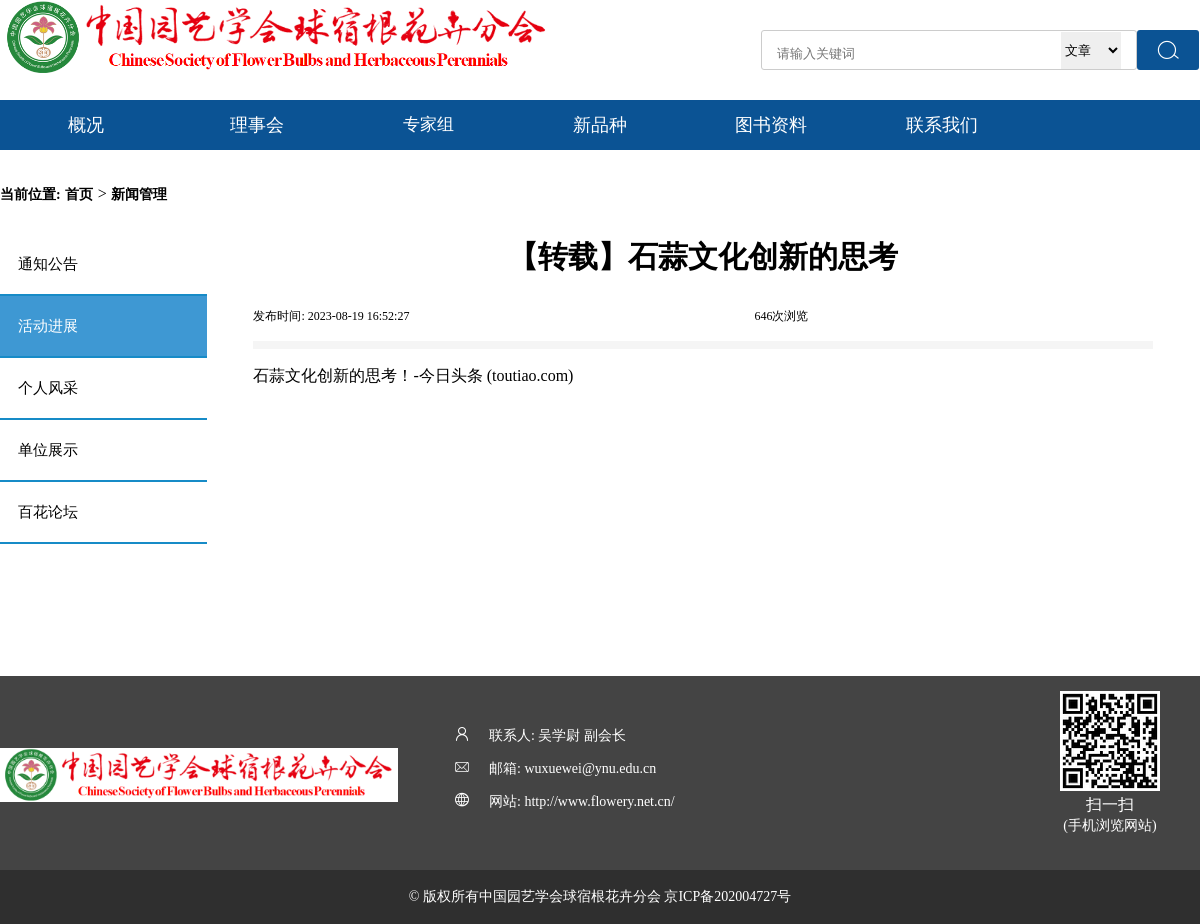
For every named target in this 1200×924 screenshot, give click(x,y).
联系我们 (942, 125)
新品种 (600, 125)
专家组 (428, 124)
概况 (86, 125)
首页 (79, 194)
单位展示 (48, 450)
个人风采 (48, 388)
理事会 (257, 125)
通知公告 (48, 264)
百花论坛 (48, 512)
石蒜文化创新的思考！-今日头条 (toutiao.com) (413, 375)
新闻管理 (139, 194)
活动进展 (48, 326)
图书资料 (771, 125)
